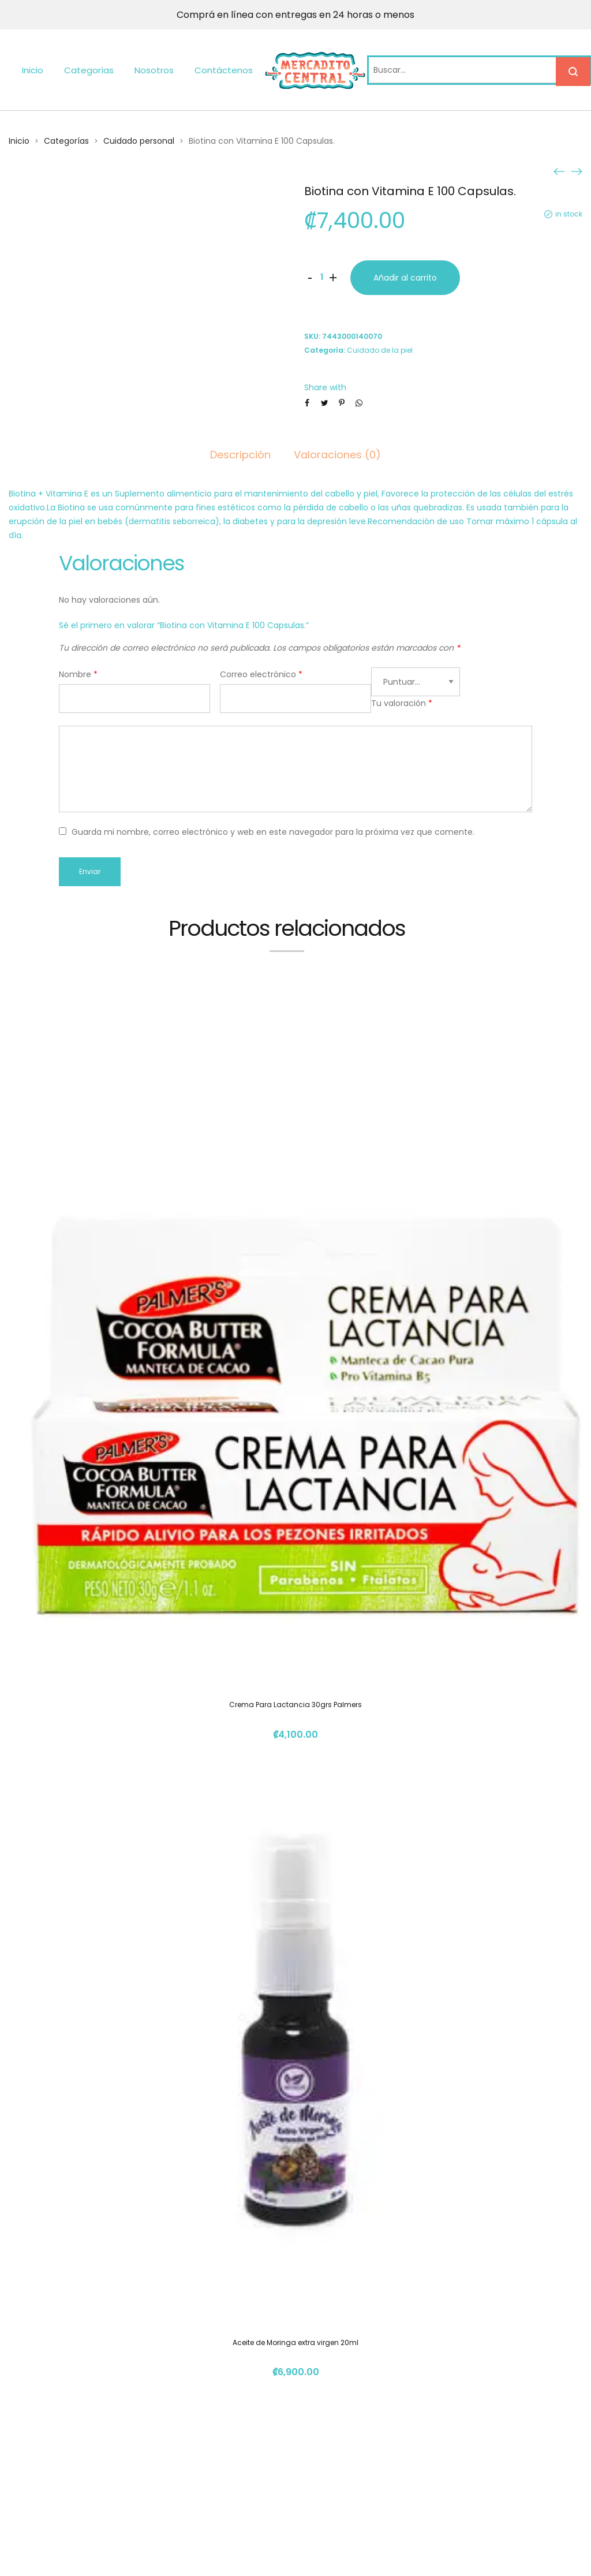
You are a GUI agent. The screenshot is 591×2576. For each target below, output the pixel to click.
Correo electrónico (261, 674)
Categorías (89, 70)
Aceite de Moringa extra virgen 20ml (295, 2342)
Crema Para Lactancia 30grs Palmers (295, 1704)
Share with (325, 387)
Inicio (32, 70)
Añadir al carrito (405, 277)
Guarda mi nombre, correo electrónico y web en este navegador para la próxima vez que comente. (273, 832)
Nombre (78, 674)
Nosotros (154, 70)
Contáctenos (223, 70)
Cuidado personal (138, 141)
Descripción (240, 454)
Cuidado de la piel (380, 350)
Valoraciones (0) (337, 454)
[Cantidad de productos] (321, 277)
